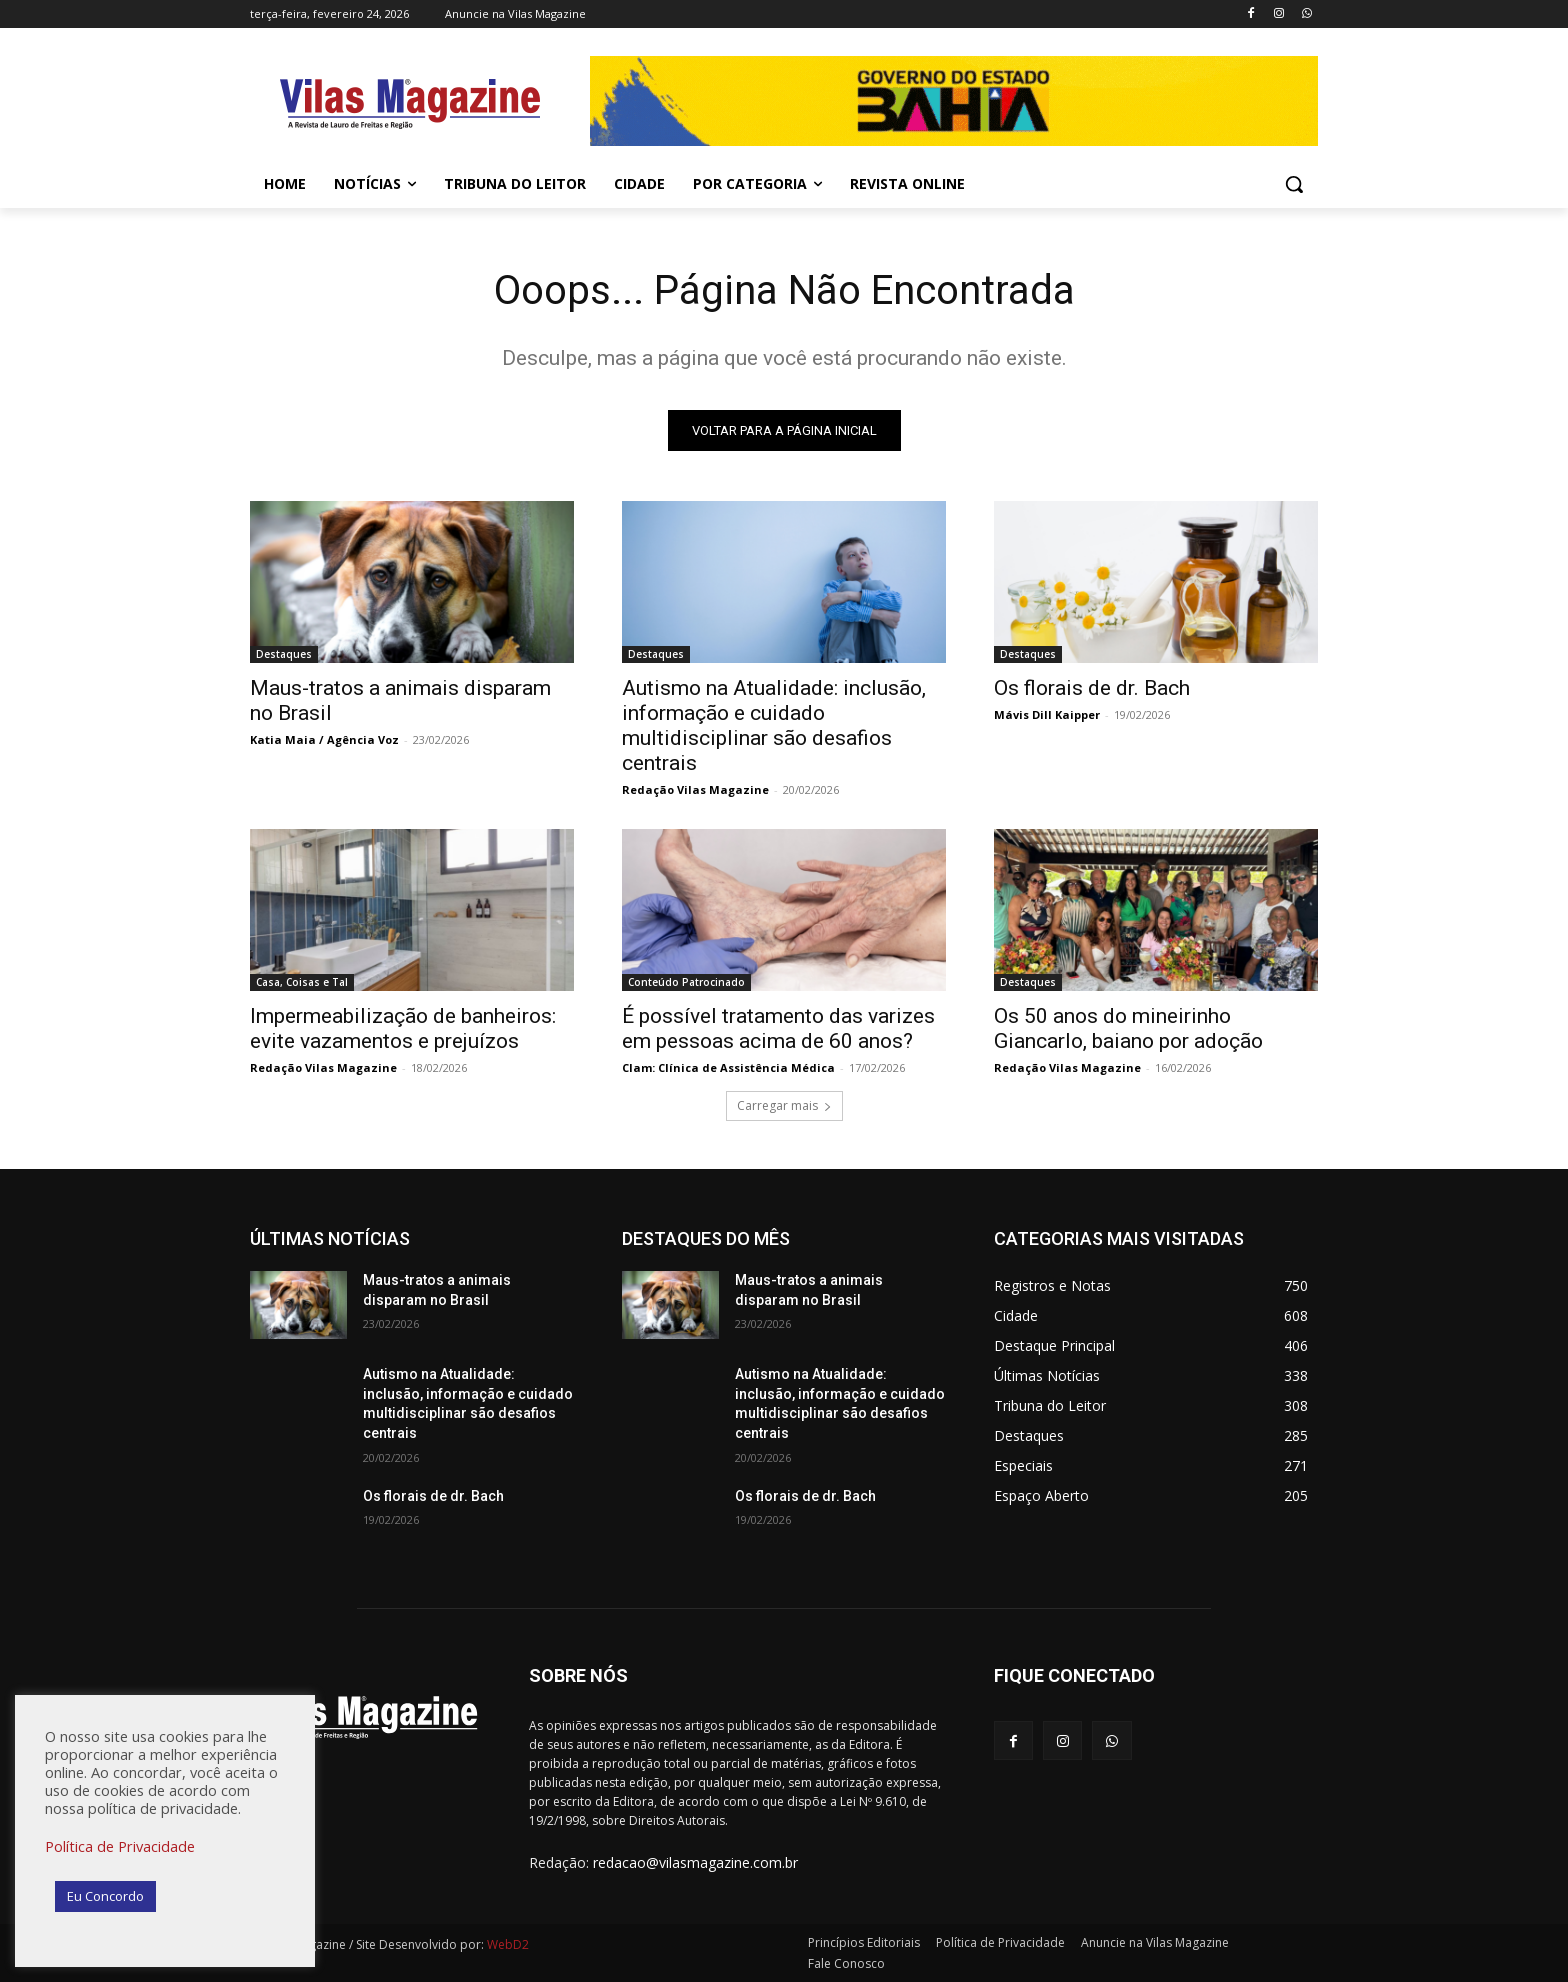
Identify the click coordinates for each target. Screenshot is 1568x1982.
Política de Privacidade (120, 1846)
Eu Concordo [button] (105, 1896)
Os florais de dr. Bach (1092, 688)
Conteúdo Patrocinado (686, 982)
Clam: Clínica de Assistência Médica (728, 1067)
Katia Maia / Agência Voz (324, 739)
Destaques (284, 654)
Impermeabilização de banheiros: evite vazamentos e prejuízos (403, 1028)
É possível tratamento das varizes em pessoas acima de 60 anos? (778, 1028)
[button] (1294, 184)
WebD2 (506, 1944)
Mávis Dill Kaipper (1047, 714)
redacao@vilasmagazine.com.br (695, 1862)
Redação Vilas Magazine (695, 789)
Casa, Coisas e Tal (302, 982)
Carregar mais (784, 1105)
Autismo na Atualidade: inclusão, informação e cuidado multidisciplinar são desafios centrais (774, 725)
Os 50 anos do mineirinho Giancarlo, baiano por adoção (1128, 1028)
